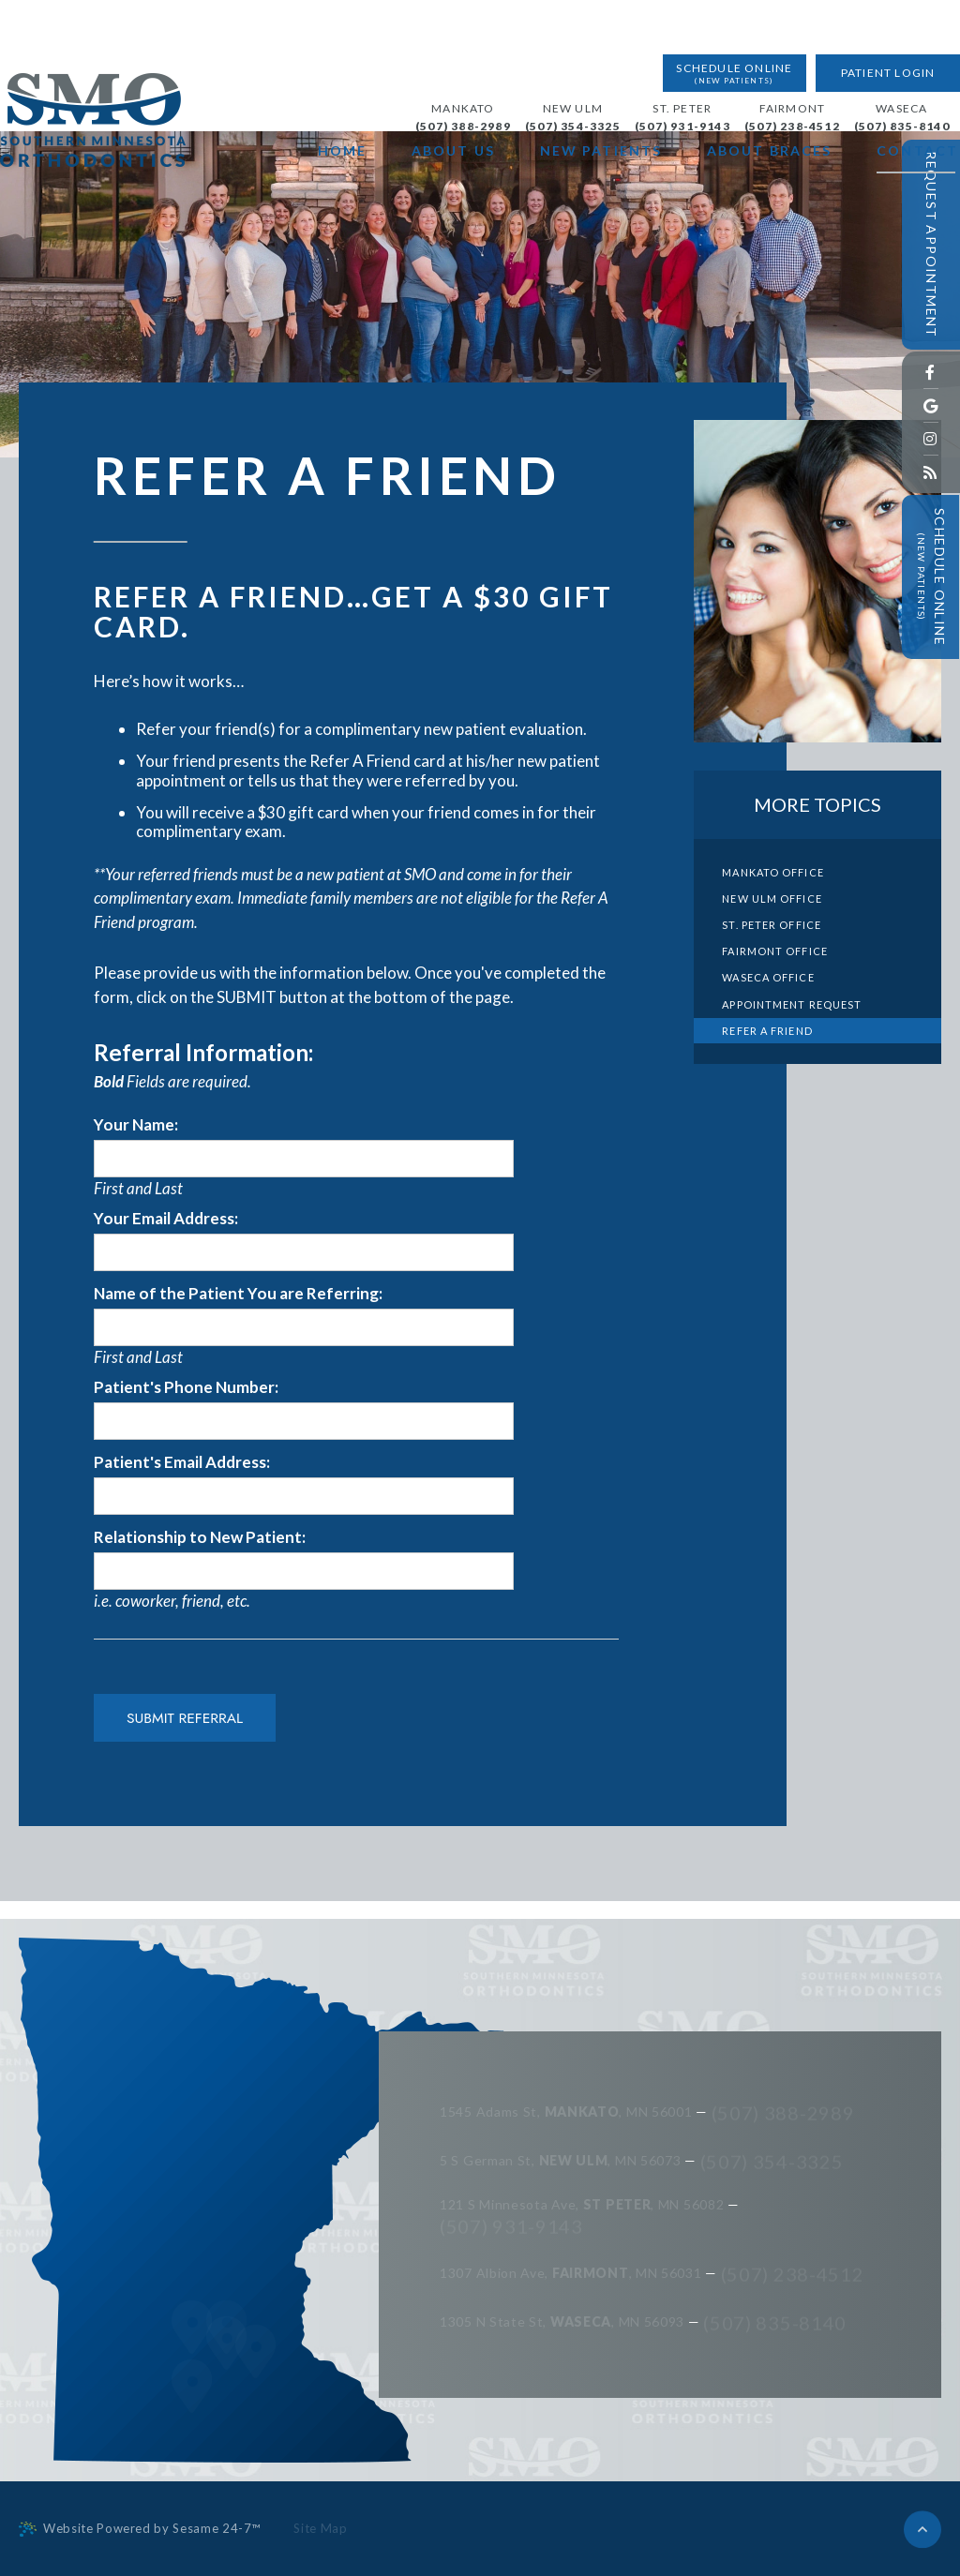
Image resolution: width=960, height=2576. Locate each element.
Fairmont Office (775, 951)
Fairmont (770, 54)
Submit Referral (185, 1718)
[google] (930, 405)
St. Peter (660, 54)
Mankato (441, 54)
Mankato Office (772, 872)
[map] (191, 2430)
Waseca (880, 54)
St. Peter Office (771, 925)
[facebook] (930, 372)
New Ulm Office (771, 898)
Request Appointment (931, 244)
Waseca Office (768, 977)
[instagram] (930, 439)
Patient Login (869, 18)
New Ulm (550, 54)
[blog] (930, 471)
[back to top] (922, 2528)
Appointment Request (792, 1004)
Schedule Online (723, 19)
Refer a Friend (767, 1031)
